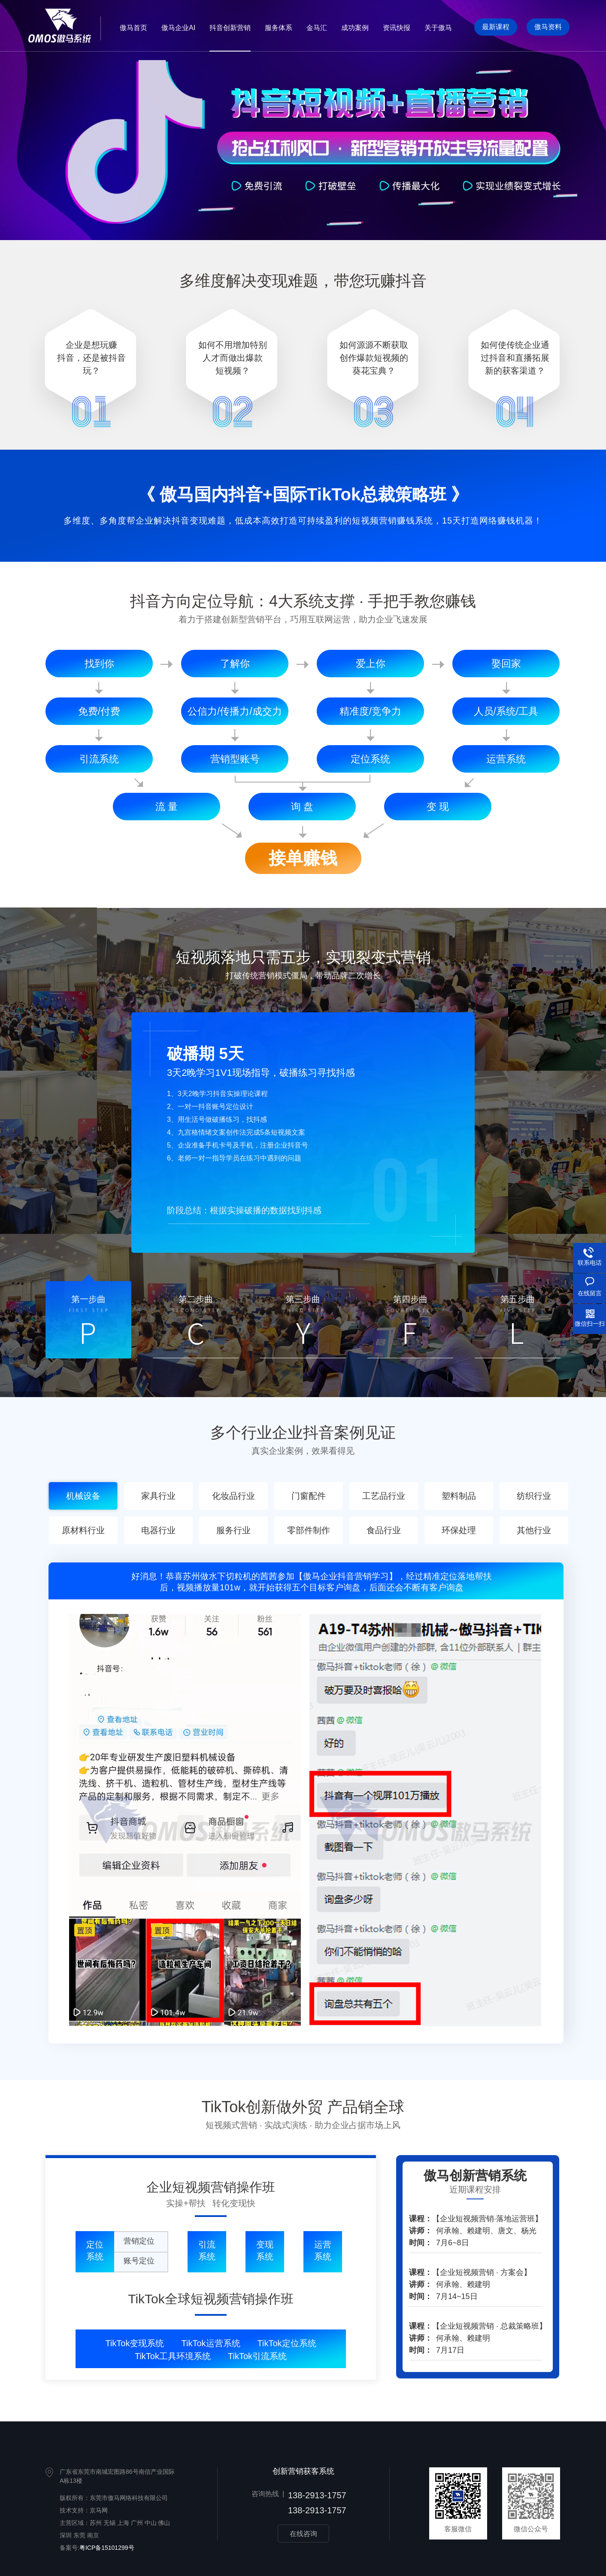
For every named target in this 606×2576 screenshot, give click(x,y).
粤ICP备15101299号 (106, 2547)
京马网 (99, 2510)
